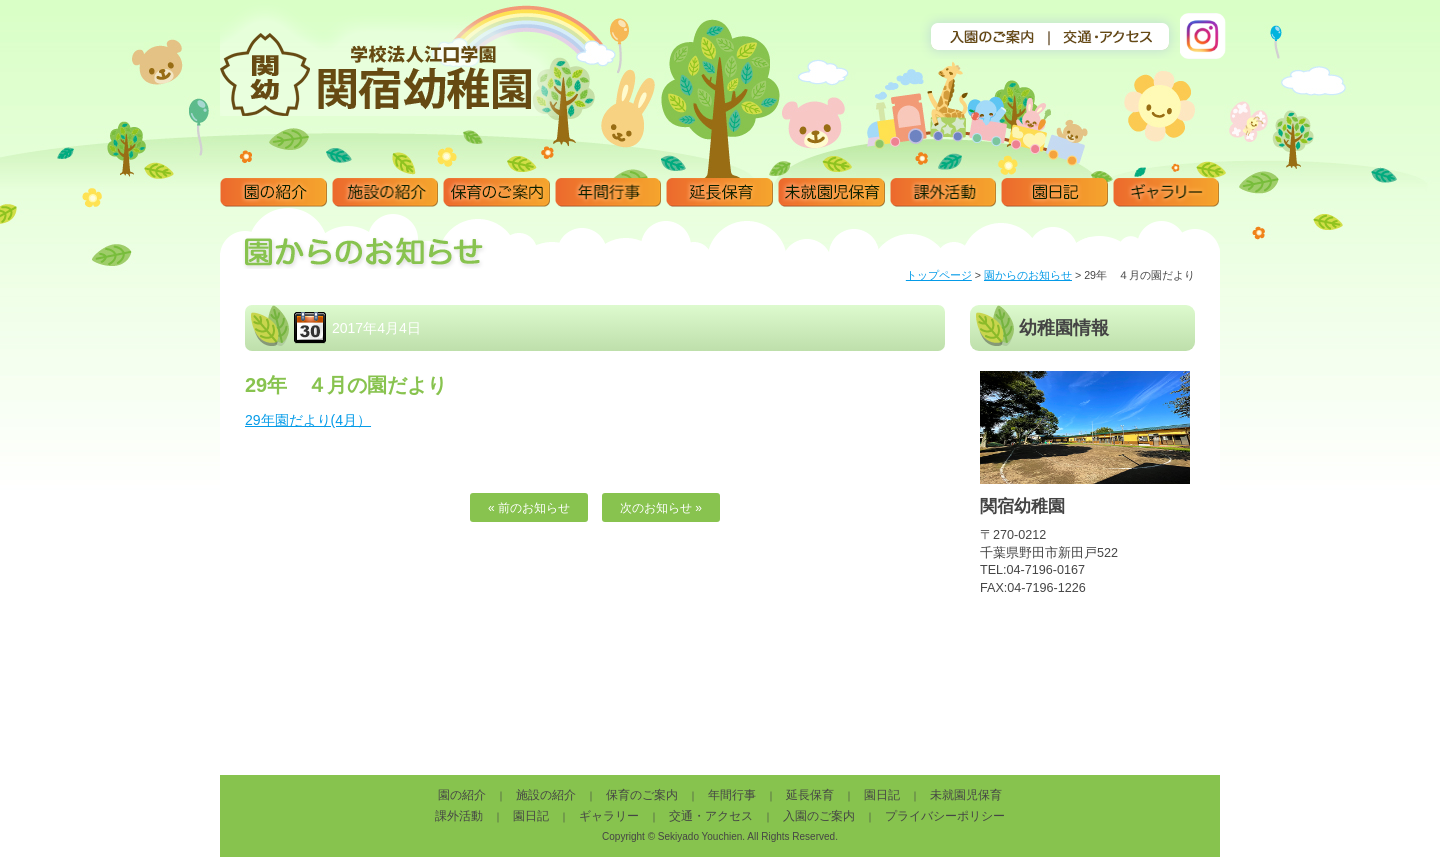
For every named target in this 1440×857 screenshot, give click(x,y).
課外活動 (943, 193)
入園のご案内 (819, 816)
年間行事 (608, 193)
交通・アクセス (711, 816)
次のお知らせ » (661, 508)
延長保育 (719, 193)
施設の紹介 (385, 193)
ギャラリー (1166, 193)
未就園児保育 (831, 193)
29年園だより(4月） (308, 420)
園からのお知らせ (1028, 275)
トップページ (939, 275)
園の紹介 (273, 193)
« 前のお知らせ (529, 508)
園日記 (1054, 193)
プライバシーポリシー (945, 816)
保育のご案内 (496, 193)
